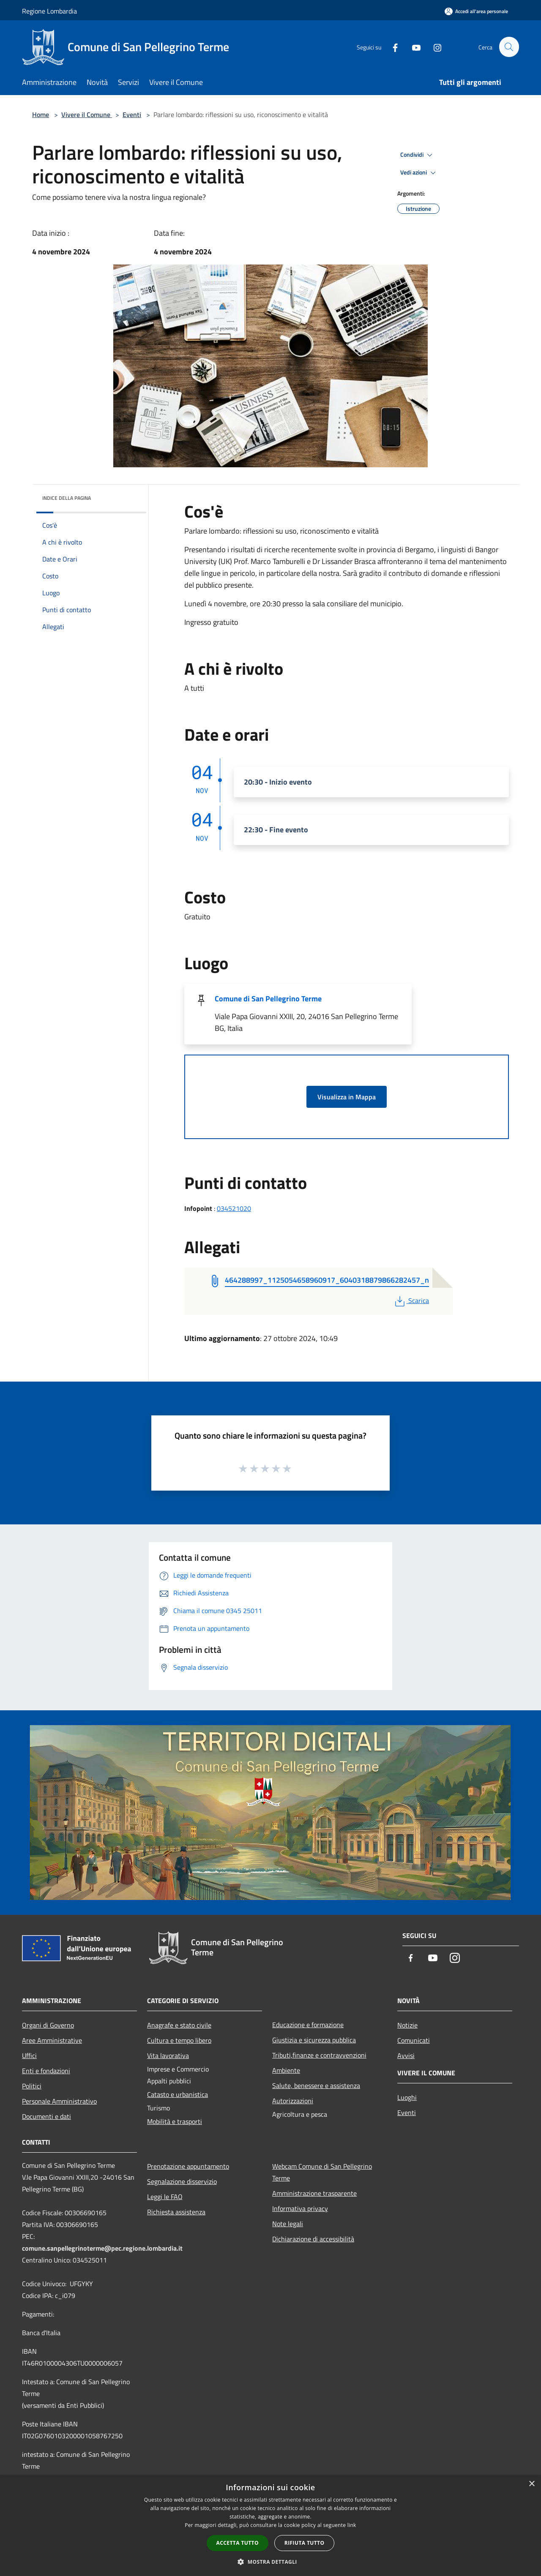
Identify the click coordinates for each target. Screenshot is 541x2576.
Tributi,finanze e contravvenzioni (319, 2055)
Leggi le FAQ (165, 2197)
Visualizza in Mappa (346, 1097)
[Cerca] (509, 47)
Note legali (287, 2224)
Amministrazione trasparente (314, 2193)
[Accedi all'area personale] (476, 11)
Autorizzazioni (292, 2101)
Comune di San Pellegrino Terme (268, 998)
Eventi (132, 114)
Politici (31, 2086)
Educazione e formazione (308, 2025)
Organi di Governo (48, 2025)
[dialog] (270, 2525)
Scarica (411, 1300)
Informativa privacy (300, 2208)
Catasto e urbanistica (177, 2094)
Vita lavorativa (168, 2055)
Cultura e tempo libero (179, 2040)
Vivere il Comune (86, 114)
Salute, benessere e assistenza (316, 2085)
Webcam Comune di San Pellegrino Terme (322, 2172)
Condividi (417, 155)
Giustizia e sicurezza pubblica (314, 2040)
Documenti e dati (46, 2116)
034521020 (234, 1208)
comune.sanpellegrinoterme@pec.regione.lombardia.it (102, 2248)
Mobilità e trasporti (174, 2121)
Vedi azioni (419, 173)
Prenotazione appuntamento (188, 2166)
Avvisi (406, 2055)
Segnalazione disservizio (182, 2181)
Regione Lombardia (49, 11)
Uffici (29, 2055)
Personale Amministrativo (59, 2101)
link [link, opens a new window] (351, 2525)
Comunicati (413, 2040)
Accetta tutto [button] (237, 2542)
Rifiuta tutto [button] (304, 2542)
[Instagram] (433, 46)
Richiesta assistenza (176, 2212)
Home (40, 114)
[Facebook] (391, 46)
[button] (270, 2561)
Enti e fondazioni (46, 2071)
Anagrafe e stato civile (179, 2025)
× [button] (531, 2484)
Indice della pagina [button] (66, 498)
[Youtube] (412, 46)
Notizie (407, 2025)
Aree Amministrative (52, 2040)
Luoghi (407, 2097)
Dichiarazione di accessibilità (313, 2239)
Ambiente (286, 2070)
